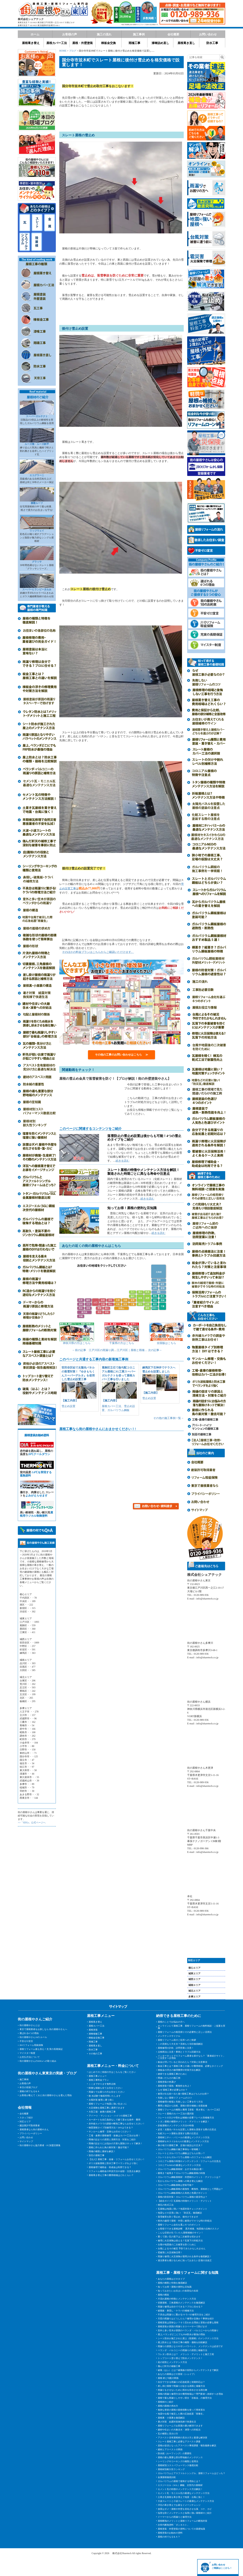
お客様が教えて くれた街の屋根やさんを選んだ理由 (46, 2095)
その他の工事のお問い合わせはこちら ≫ (121, 1054)
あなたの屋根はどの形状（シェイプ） (177, 2374)
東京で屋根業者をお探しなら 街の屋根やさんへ (43, 2029)
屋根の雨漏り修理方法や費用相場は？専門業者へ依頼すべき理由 (190, 2394)
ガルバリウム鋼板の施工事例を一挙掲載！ (179, 2149)
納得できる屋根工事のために (172, 2074)
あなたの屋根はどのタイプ (171, 2279)
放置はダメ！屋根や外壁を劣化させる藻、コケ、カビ (185, 2509)
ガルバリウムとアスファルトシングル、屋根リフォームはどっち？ (191, 2473)
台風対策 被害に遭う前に (101, 2100)
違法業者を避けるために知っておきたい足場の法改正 (185, 2260)
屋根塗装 (93, 2029)
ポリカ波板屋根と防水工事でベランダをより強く (113, 2163)
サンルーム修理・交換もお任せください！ (110, 2131)
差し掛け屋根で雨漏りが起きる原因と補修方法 (181, 2386)
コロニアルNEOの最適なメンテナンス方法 (179, 2165)
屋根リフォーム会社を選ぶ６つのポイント (179, 2224)
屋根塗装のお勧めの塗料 (170, 2532)
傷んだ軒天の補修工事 (169, 2366)
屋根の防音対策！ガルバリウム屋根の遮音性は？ (182, 2197)
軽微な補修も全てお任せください (105, 2088)
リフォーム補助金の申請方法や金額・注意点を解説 (114, 2171)
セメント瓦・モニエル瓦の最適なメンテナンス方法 (183, 2493)
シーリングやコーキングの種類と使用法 (178, 2461)
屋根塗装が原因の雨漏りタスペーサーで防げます (182, 2326)
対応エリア (25, 2121)
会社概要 (173, 34)
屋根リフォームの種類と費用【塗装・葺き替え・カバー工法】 (189, 2109)
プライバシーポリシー (31, 2133)
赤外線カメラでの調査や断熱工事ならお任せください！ (117, 2123)
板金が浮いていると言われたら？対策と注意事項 (182, 2062)
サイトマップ (26, 2141)
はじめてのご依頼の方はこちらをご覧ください (112, 2072)
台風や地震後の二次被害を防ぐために (177, 2244)
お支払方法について (30, 2057)
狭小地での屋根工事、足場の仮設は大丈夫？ (180, 2145)
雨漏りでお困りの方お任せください (107, 2092)
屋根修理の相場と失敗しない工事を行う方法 (180, 2101)
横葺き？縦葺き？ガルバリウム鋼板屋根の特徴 (181, 2173)
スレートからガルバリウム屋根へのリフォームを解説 (185, 2157)
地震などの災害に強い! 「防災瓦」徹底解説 (180, 2212)
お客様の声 (69, 34)
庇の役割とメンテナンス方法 (172, 2362)
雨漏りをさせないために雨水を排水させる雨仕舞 (182, 2390)
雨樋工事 (134, 43)
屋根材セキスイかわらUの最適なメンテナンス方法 (183, 2141)
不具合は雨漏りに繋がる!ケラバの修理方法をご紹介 (184, 2314)
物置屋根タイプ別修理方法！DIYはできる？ (111, 2127)
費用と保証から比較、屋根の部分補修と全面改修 (182, 2105)
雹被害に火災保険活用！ (170, 2252)
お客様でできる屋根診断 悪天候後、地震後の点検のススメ (190, 2228)
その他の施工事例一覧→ (168, 1418)
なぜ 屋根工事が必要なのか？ (173, 2090)
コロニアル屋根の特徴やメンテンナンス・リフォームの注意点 (189, 2161)
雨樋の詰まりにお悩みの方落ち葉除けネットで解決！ (116, 2143)
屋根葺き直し (186, 43)
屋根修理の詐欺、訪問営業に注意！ (176, 2048)
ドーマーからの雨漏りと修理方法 (174, 2517)
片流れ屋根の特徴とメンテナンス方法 (177, 2298)
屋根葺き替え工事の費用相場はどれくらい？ (111, 2175)
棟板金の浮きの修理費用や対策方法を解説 (179, 2070)
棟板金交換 (108, 43)
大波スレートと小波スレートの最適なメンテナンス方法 (186, 2501)
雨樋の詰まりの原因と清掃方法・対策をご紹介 (112, 2139)
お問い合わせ (208, 34)
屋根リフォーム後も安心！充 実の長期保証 (41, 2049)
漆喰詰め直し (160, 43)
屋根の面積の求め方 (168, 2406)
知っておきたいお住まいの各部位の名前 (178, 2290)
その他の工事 (95, 2053)
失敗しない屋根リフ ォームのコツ (175, 2097)
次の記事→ (155, 1350)
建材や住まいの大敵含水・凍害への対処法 (179, 2429)
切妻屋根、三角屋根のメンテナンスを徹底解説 (181, 2302)
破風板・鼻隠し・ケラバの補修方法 (176, 2310)
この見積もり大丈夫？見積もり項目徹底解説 (180, 2044)
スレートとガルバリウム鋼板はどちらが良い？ (181, 2153)
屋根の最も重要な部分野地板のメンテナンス (180, 2457)
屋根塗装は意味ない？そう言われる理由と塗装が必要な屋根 (188, 2322)
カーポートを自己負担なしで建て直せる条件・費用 (114, 2119)
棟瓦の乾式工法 (166, 2205)
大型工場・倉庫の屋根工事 (102, 2111)
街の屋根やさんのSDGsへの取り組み (38, 2061)
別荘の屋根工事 (96, 2155)
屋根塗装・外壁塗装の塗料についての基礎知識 (181, 2529)
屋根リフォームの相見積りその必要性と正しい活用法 (185, 2032)
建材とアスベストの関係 (170, 2449)
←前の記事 (79, 1350)
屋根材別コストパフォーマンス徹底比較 (178, 2465)
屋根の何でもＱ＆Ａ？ (169, 2536)
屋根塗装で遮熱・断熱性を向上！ (174, 2086)
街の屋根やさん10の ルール (33, 2037)
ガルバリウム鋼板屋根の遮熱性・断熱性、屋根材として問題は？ (190, 2189)
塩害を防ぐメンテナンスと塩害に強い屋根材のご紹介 (185, 2513)
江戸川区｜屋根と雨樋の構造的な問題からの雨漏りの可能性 (132, 1350)
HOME (62, 51)
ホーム (35, 34)
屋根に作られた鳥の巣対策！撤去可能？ (109, 2147)
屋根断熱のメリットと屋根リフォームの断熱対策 (182, 2521)
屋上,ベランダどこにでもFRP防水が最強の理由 (181, 2334)
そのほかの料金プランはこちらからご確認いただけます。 (98, 951)
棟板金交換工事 (96, 2037)
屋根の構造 (163, 2294)
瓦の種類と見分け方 (168, 2433)
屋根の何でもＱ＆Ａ (30, 2091)
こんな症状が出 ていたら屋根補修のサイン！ (180, 2232)
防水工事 (212, 43)
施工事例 (139, 34)
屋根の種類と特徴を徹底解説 (172, 2283)
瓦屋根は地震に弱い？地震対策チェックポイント (182, 2209)
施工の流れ (104, 34)
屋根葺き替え (31, 43)
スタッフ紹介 (26, 2117)
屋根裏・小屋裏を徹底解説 (171, 2417)
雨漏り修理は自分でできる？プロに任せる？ (180, 2306)
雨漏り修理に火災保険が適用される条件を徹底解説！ (185, 2256)
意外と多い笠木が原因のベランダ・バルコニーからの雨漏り (188, 2330)
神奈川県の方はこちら (77, 1343)
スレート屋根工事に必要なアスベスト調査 (179, 2441)
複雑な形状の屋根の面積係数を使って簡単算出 (181, 2409)
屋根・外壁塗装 (82, 43)
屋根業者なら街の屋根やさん (34, 2129)
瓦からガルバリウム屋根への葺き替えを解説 (180, 2181)
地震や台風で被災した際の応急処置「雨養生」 (181, 2413)
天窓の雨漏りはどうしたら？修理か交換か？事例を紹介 (186, 2318)
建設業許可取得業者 (30, 2125)
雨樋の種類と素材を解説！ (102, 2151)
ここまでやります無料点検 (102, 2084)
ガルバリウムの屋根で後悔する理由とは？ (179, 2481)
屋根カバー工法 (56, 43)
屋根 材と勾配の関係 (168, 2378)
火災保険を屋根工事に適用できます (107, 2107)
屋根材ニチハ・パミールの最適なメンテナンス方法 (183, 2137)
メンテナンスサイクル (169, 2036)
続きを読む (122, 1160)
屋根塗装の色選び (167, 2082)
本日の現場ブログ (29, 2087)
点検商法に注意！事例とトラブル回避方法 (179, 2052)
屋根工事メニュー (98, 2076)
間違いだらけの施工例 (169, 2078)
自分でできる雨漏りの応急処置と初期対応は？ (181, 2382)
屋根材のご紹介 (166, 2402)
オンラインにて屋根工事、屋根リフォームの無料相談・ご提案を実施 (191, 2027)
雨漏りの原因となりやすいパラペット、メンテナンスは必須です (190, 2346)
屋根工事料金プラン (99, 2080)
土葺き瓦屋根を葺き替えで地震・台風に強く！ (181, 2497)
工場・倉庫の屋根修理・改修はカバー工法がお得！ (114, 2135)
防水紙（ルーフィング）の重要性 (174, 2453)
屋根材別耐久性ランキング (171, 2469)
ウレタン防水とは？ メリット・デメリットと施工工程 (186, 2354)
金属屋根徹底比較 (167, 2477)
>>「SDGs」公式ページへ (32, 1822)
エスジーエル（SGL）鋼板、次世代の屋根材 (180, 2485)
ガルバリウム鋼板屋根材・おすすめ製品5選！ (181, 2169)
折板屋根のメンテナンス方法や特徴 (176, 2125)
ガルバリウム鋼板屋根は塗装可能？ (176, 2185)
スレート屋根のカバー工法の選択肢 (176, 2113)
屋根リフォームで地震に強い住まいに (108, 2103)
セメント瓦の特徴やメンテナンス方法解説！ (180, 2489)
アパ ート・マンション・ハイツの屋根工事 (110, 2115)
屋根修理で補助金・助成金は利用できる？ (110, 2167)
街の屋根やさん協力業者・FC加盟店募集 (40, 2145)
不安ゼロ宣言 (26, 2041)
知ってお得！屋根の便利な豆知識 (174, 2287)
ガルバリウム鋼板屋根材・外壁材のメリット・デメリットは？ (189, 2177)
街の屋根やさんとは (30, 2025)
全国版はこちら (166, 1343)
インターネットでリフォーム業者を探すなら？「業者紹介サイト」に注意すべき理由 (191, 2057)
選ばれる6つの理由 (29, 2033)
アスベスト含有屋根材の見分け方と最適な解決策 (182, 2437)
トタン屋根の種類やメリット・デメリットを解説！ (183, 2121)
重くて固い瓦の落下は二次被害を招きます (179, 2236)
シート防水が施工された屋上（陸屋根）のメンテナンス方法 (188, 2338)
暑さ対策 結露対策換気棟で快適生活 (177, 2421)
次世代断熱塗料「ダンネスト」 (173, 2525)
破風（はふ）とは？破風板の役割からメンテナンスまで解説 (188, 2370)
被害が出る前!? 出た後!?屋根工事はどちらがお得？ (183, 2093)
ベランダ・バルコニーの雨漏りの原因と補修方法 (182, 2350)
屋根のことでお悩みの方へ (171, 2022)
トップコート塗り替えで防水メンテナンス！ (180, 2358)
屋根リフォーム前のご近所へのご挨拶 (177, 2040)
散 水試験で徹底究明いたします (105, 2096)
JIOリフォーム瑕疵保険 (31, 2045)
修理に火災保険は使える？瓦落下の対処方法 (180, 2240)
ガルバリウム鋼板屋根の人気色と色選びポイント (182, 2193)
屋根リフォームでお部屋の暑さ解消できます (180, 2425)
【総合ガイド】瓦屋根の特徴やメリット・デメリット (185, 2201)
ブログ (72, 51)
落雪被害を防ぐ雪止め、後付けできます (178, 2216)
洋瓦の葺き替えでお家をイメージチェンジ (179, 2505)
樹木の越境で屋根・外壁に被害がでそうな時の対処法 (185, 2220)
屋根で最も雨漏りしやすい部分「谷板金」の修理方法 (185, 2398)
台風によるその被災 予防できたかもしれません (181, 2248)
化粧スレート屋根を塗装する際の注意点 (178, 2133)
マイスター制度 (27, 2053)
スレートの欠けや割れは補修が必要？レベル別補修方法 (186, 2117)
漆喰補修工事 (95, 2033)
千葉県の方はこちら (121, 1343)
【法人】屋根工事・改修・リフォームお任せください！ (117, 2159)
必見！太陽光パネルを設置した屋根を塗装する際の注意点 (187, 2129)
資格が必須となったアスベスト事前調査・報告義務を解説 (187, 2445)
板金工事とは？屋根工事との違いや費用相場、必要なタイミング (190, 2066)
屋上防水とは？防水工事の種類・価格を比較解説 (182, 2342)
